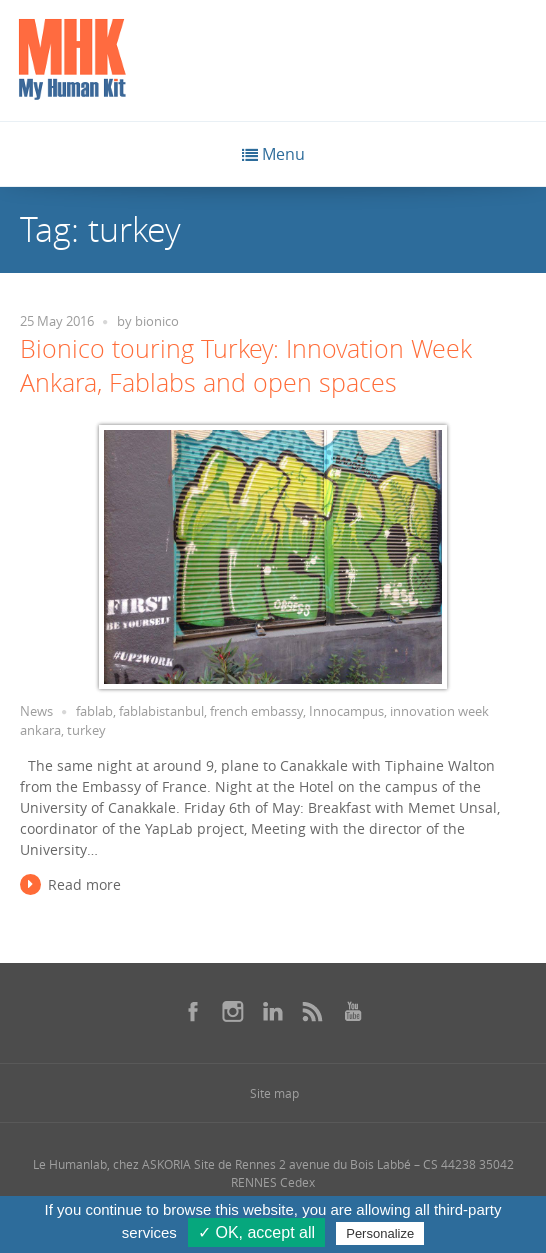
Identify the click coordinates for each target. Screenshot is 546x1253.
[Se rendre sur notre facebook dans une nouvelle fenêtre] (193, 1011)
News (36, 711)
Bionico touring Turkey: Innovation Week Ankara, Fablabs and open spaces (246, 365)
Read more (84, 884)
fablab (94, 711)
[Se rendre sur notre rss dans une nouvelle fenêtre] (313, 1011)
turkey (86, 730)
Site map (274, 1093)
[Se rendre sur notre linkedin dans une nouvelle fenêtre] (273, 1011)
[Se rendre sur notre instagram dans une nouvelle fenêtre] (233, 1011)
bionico (157, 321)
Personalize (380, 1233)
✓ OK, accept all (256, 1232)
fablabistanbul (161, 711)
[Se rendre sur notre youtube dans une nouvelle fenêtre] (353, 1011)
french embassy (256, 711)
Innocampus (346, 711)
